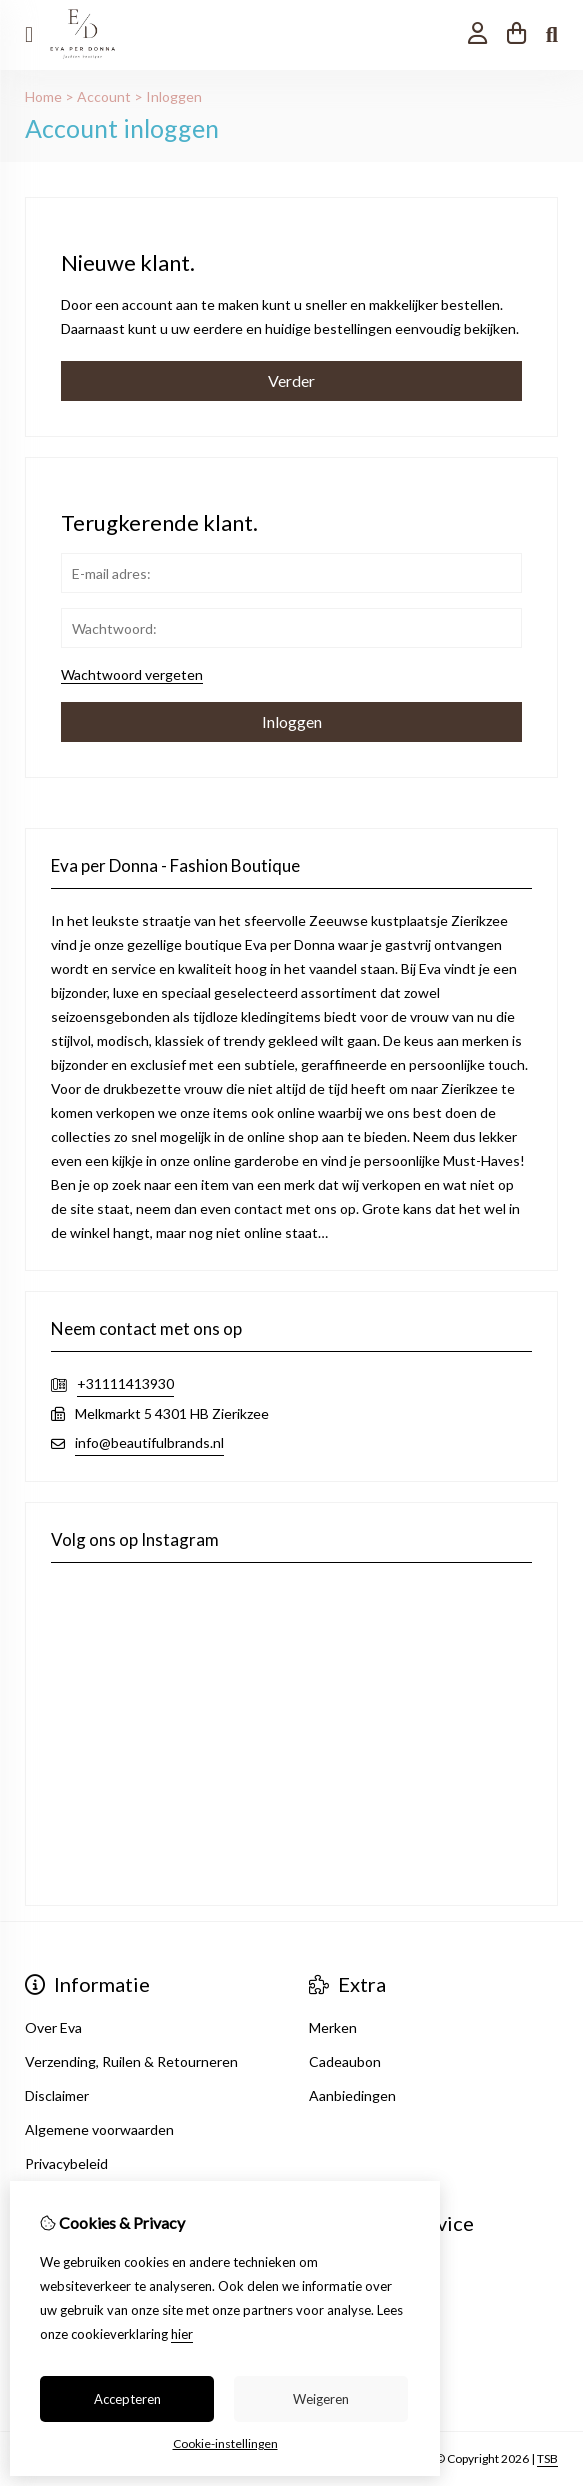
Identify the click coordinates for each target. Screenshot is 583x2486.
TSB (547, 2458)
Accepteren (127, 2399)
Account (104, 96)
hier (182, 2334)
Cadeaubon (345, 2061)
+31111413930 (125, 1383)
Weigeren (321, 2399)
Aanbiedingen (352, 2095)
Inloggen (174, 96)
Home (43, 96)
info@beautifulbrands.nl (149, 1442)
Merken (333, 2027)
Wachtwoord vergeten (132, 674)
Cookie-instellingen (225, 2443)
